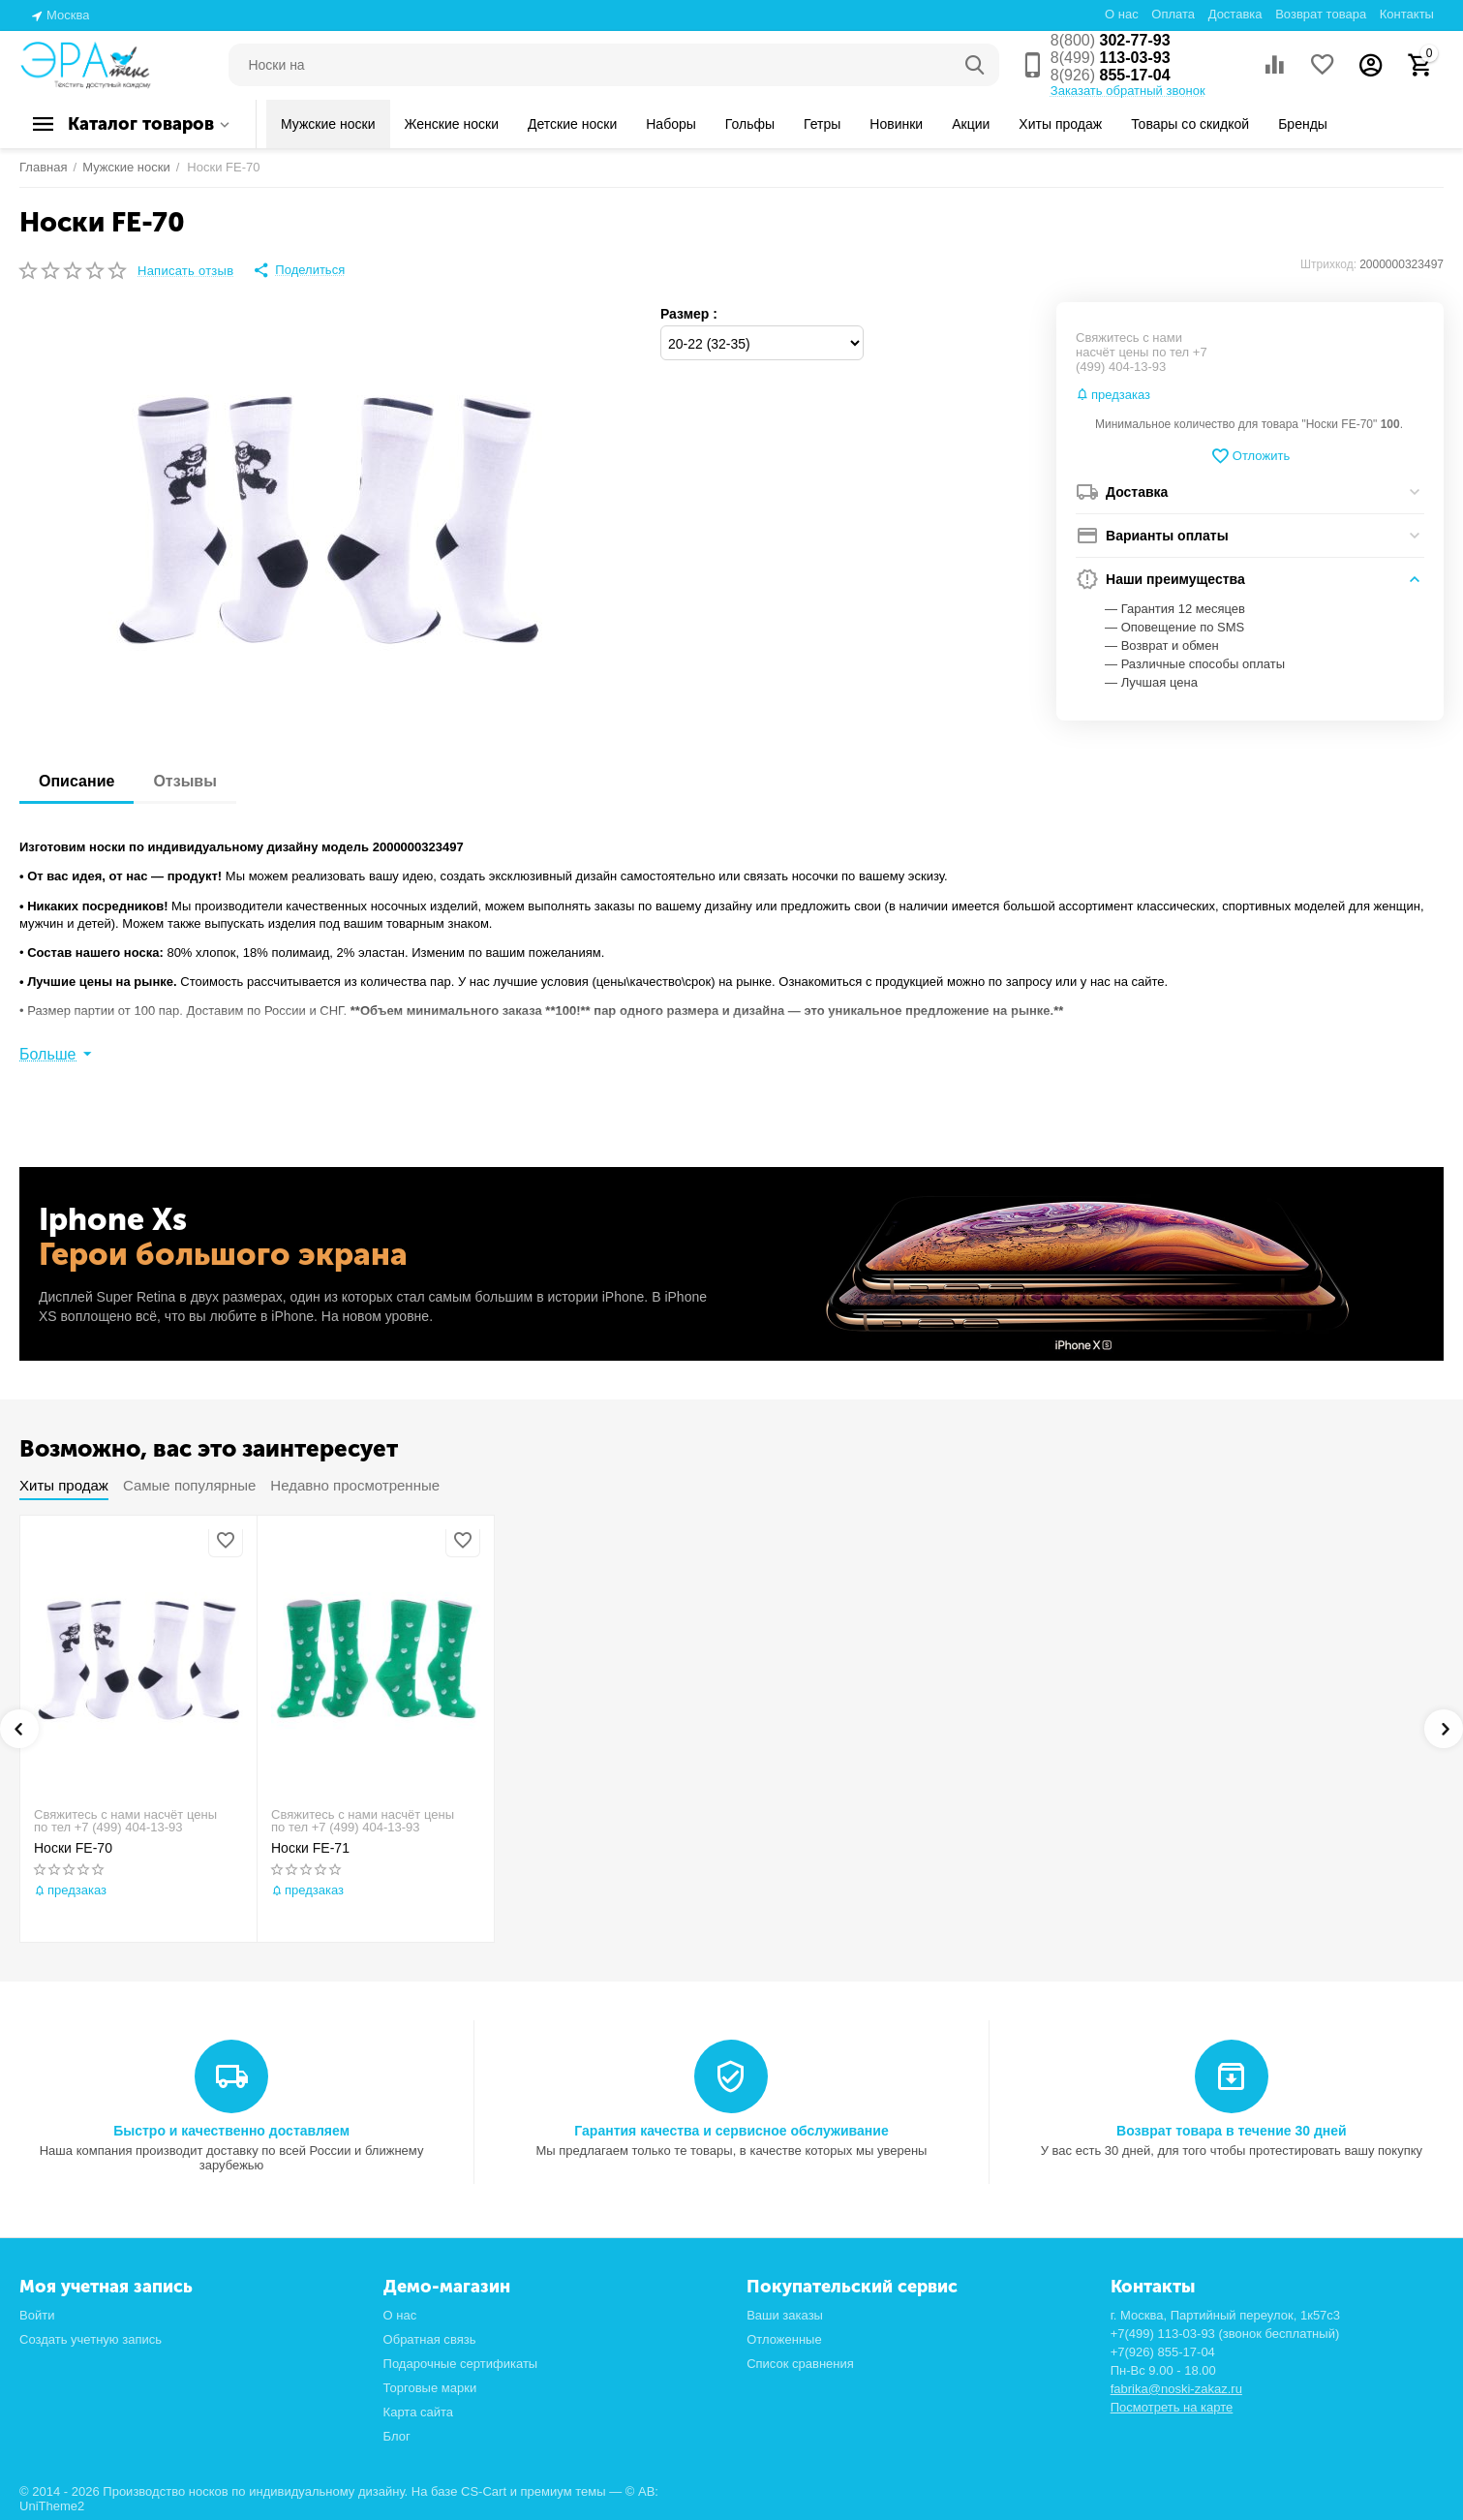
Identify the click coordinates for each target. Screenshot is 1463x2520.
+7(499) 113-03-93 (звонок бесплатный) (1225, 2333)
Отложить (1250, 456)
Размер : (688, 314)
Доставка (1235, 14)
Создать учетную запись (90, 2339)
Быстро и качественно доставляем (231, 2130)
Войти (36, 2315)
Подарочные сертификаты (460, 2363)
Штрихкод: (1328, 264)
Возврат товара (1320, 14)
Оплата (1173, 14)
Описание (76, 781)
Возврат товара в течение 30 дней (1231, 2130)
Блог (397, 2436)
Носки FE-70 (73, 1848)
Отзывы (184, 781)
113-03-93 (1111, 57)
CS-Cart (483, 2491)
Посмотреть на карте (1172, 2407)
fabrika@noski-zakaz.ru (1176, 2389)
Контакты (1407, 14)
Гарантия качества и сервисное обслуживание (731, 2130)
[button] (299, 270)
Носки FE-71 (310, 1848)
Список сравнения (800, 2363)
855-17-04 (1111, 75)
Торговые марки (430, 2388)
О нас (1122, 14)
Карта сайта (418, 2412)
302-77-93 (1111, 40)
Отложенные (784, 2339)
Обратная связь (429, 2339)
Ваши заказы (785, 2315)
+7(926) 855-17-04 (1163, 2352)
